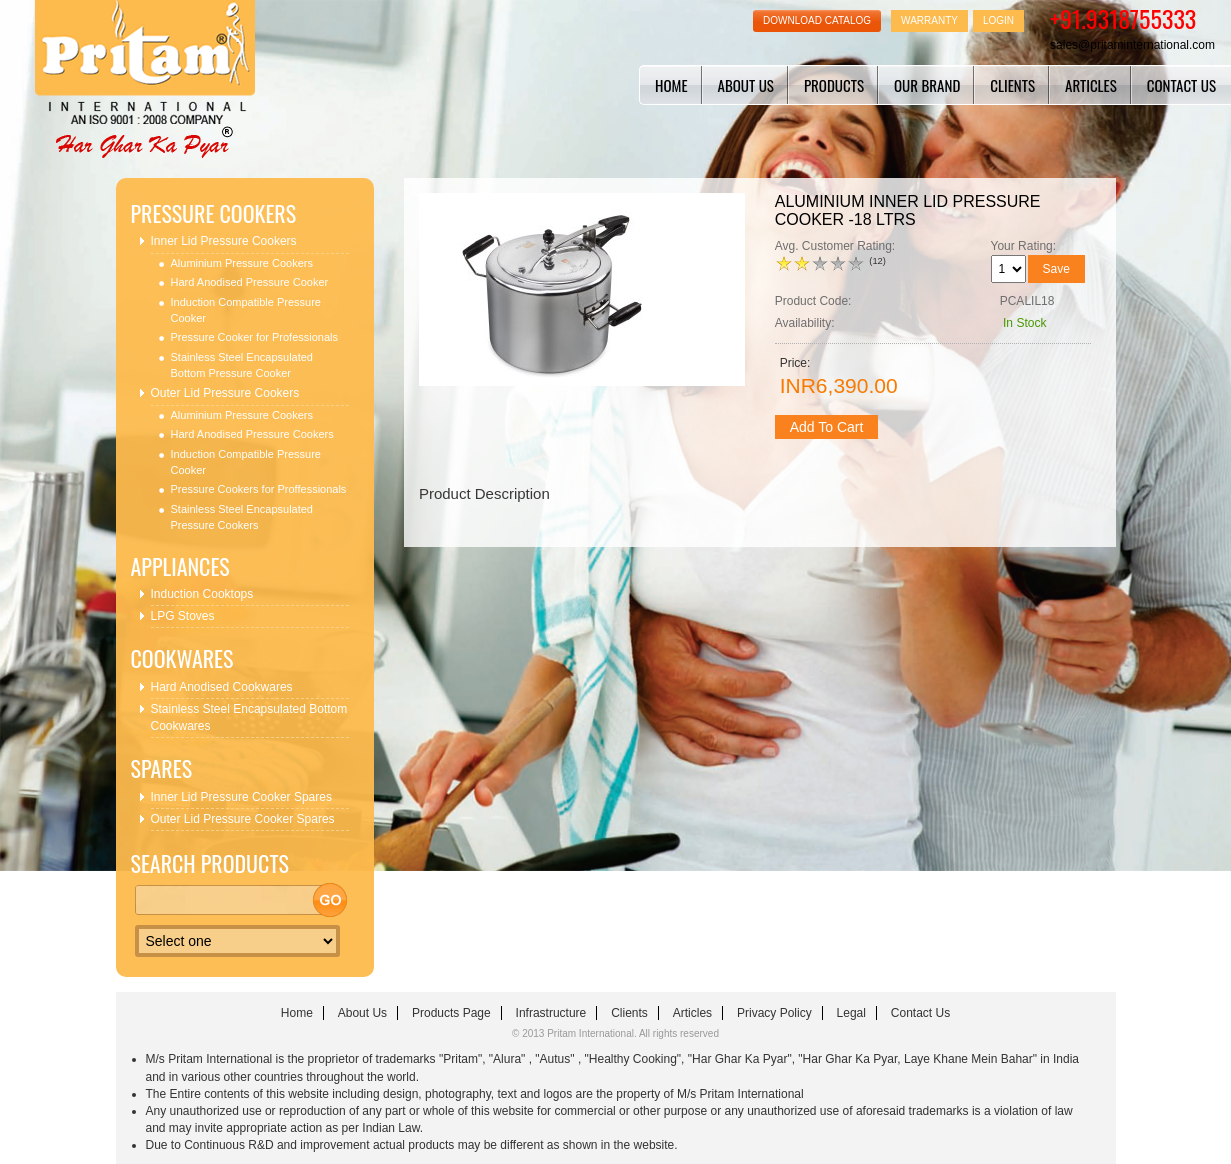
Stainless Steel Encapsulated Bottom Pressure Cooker (242, 365)
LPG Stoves (183, 616)
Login (998, 20)
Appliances (180, 566)
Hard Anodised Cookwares (222, 687)
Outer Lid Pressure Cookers (225, 393)
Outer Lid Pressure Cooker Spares (243, 819)
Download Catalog (817, 20)
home (671, 85)
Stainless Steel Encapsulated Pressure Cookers (242, 517)
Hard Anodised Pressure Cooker (250, 282)
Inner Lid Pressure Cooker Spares (241, 797)
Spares (162, 768)
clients (1012, 85)
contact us (1181, 85)
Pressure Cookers (214, 213)
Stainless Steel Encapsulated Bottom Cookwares (249, 717)
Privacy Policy (774, 1013)
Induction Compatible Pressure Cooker (246, 310)
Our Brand (927, 85)
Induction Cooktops (202, 594)
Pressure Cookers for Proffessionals (259, 489)
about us (746, 85)
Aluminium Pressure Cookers (242, 263)
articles (1091, 85)
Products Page (451, 1013)
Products (834, 85)
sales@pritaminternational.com (1132, 45)
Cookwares (182, 658)
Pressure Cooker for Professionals (255, 337)
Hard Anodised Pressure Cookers (252, 434)
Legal (851, 1013)
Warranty (929, 20)
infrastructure (551, 1013)
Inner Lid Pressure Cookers (224, 241)
